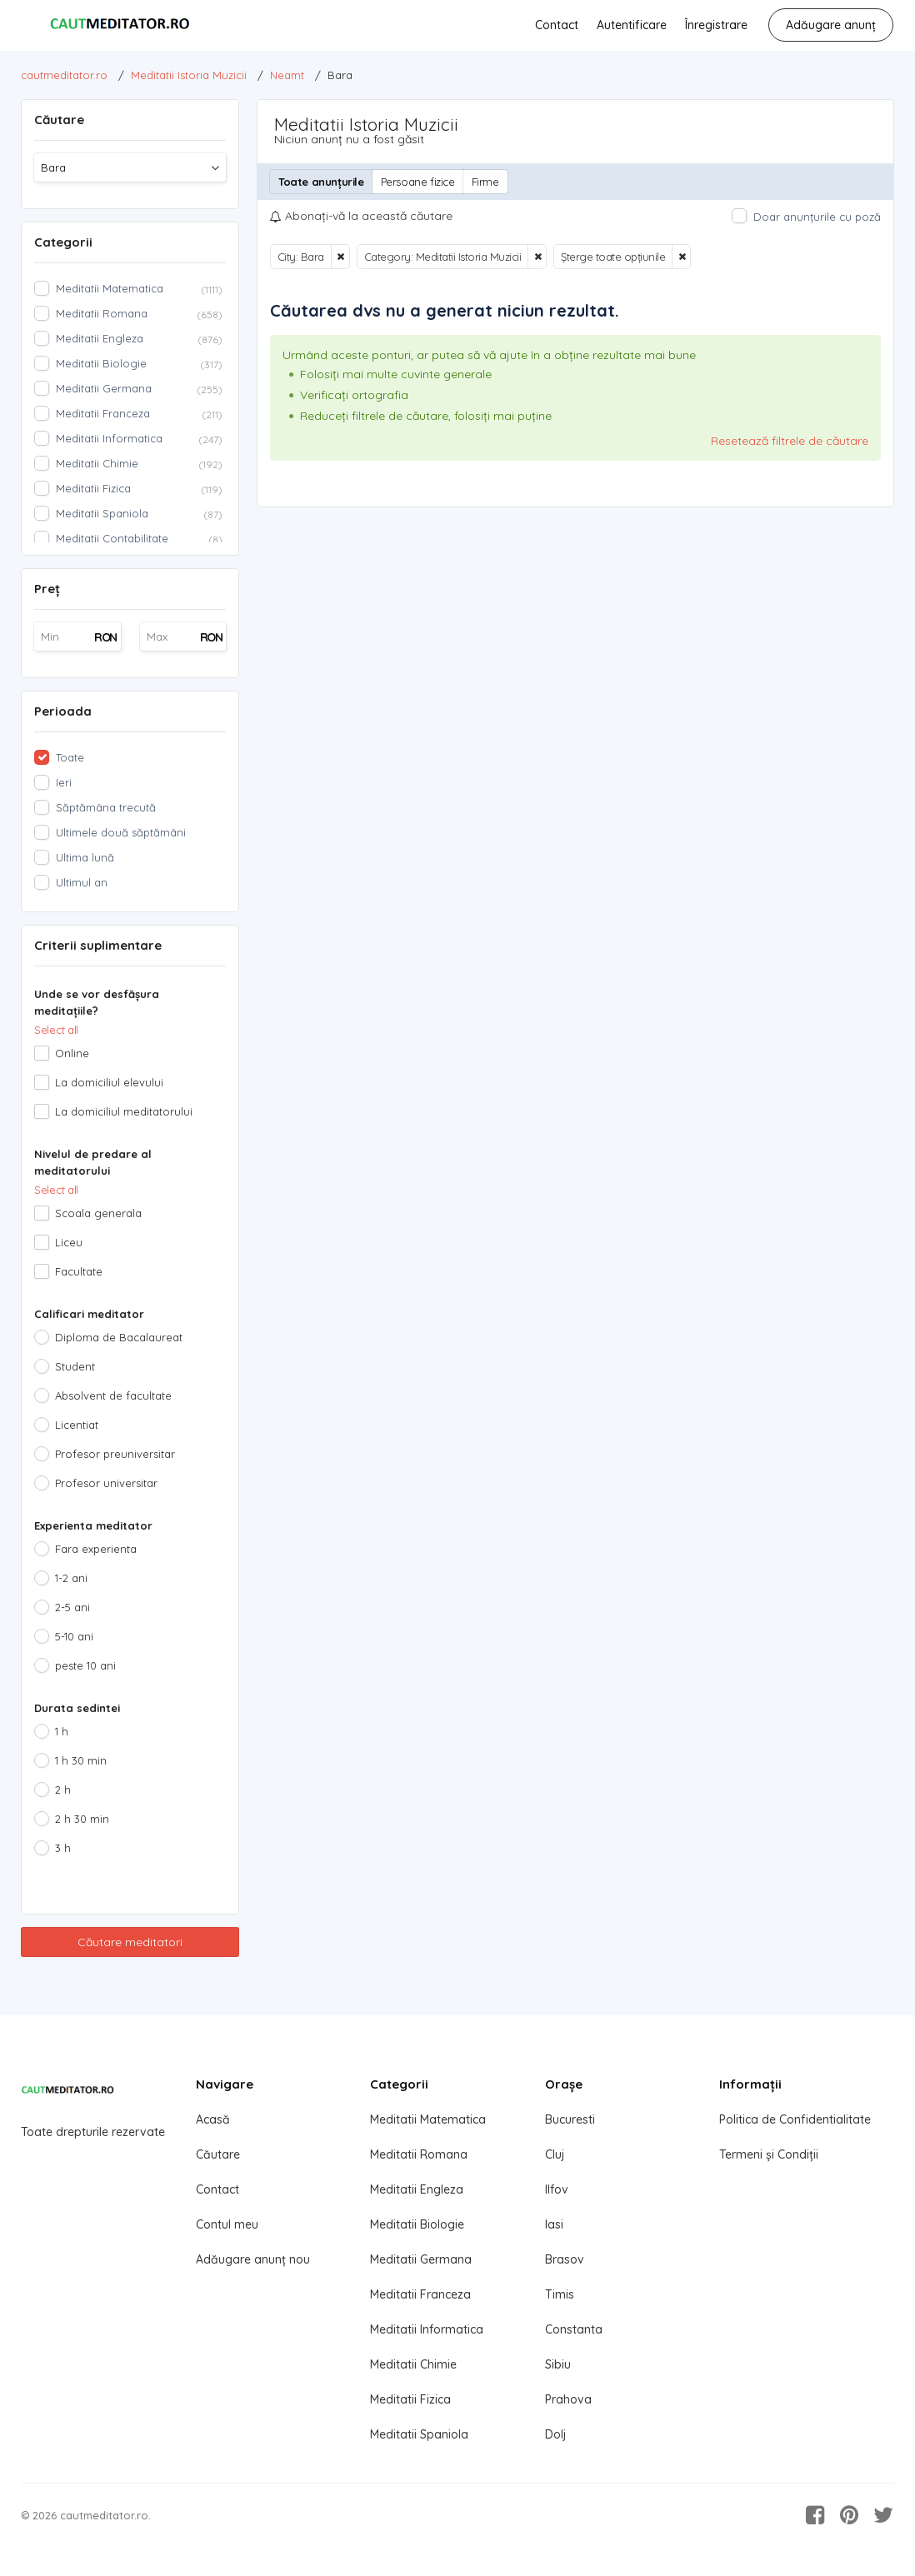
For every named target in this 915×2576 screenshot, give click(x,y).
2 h (63, 1789)
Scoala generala (98, 1213)
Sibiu (558, 2364)
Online (72, 1053)
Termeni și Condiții (768, 2154)
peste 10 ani (85, 1665)
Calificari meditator (89, 1313)
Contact (556, 24)
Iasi (554, 2224)
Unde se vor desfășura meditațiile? (96, 1002)
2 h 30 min (82, 1818)
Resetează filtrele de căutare (789, 440)
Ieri (64, 782)
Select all (56, 1029)
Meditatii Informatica (426, 2329)
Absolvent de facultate (113, 1395)
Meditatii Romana (419, 2154)
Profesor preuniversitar (115, 1453)
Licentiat (76, 1424)
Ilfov (556, 2189)
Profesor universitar (106, 1483)
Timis (559, 2294)
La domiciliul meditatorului (123, 1111)
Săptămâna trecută (106, 807)
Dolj (555, 2434)
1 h (61, 1731)
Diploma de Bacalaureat (118, 1337)
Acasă (213, 2119)
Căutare (218, 2154)
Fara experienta (96, 1548)
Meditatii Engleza (416, 2189)
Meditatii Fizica (410, 2399)
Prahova (568, 2399)
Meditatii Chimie (413, 2364)
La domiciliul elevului (109, 1082)
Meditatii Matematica (428, 2119)
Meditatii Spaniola (419, 2434)
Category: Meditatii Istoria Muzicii (443, 256)
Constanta (573, 2329)
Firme (485, 181)
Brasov (564, 2259)
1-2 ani (71, 1578)
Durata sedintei (77, 1708)
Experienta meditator (93, 1525)
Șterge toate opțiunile (613, 256)
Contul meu (227, 2224)
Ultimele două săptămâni (121, 832)
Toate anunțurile (321, 181)
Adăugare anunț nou (253, 2259)
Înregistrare (716, 24)
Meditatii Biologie (417, 2224)
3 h (63, 1848)
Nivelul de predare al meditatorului (93, 1162)
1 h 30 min (81, 1760)
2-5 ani (72, 1607)
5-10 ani (74, 1636)
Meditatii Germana (421, 2259)
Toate (70, 757)
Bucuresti (570, 2119)
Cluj (554, 2154)
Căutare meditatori (130, 1941)
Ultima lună (85, 857)
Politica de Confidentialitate (795, 2119)
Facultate (78, 1271)
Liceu (68, 1242)
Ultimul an (82, 882)
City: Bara (301, 256)
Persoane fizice (418, 181)
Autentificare (632, 24)
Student (75, 1366)
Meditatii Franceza (420, 2294)
